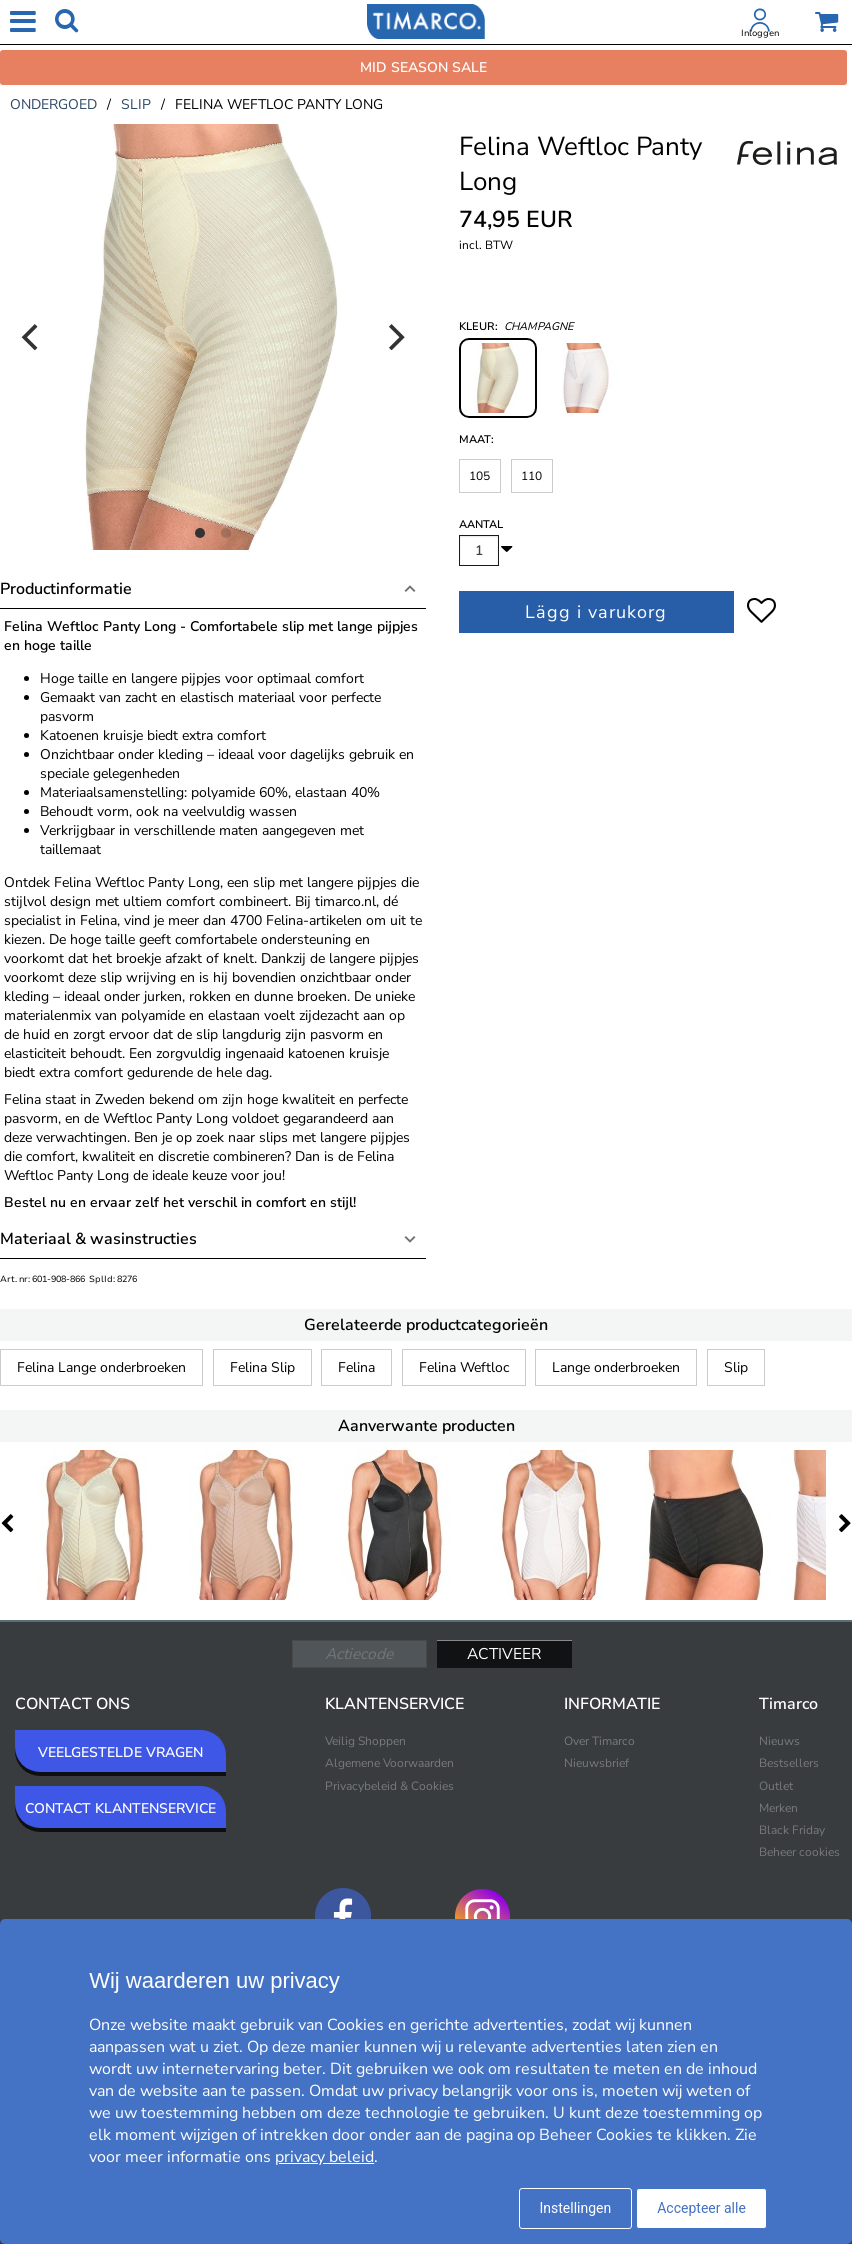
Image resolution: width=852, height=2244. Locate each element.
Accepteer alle (701, 2208)
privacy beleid (324, 2157)
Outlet (776, 1786)
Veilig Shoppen (365, 1741)
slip (136, 104)
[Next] (394, 337)
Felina (356, 1367)
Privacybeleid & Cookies (389, 1786)
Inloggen (760, 33)
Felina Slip (262, 1367)
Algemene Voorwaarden (389, 1763)
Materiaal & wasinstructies (98, 1239)
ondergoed (53, 104)
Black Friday (792, 1830)
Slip (736, 1367)
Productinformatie (66, 589)
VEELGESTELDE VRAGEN (120, 1752)
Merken (778, 1808)
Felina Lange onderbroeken (101, 1367)
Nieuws (779, 1741)
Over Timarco (599, 1741)
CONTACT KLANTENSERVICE (120, 1808)
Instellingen (576, 2208)
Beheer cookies (799, 1852)
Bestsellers (789, 1763)
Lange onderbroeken (616, 1367)
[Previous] (32, 337)
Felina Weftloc (464, 1367)
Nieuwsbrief (596, 1763)
